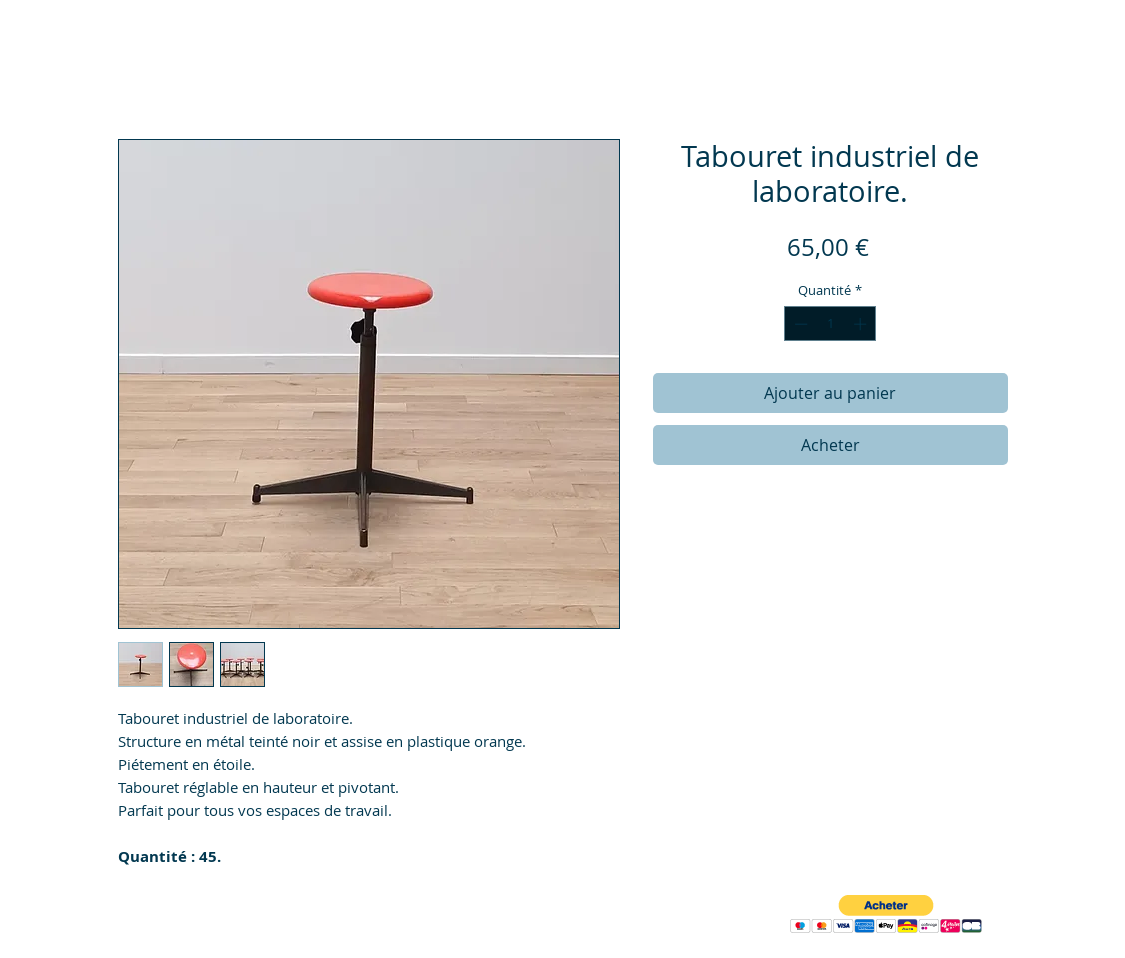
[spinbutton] (830, 324)
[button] (886, 914)
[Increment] (862, 324)
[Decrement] (799, 324)
